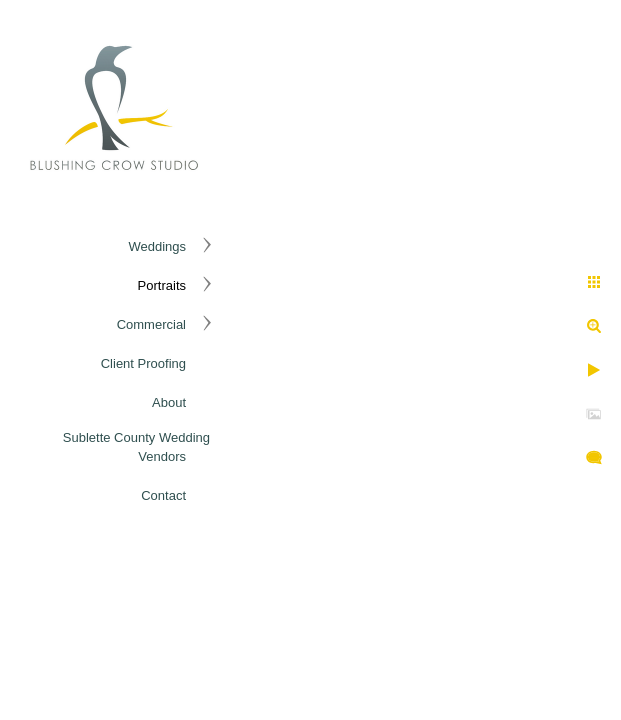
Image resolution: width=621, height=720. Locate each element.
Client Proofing (143, 363)
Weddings (157, 246)
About (169, 402)
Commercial (151, 324)
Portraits (162, 285)
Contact (163, 495)
